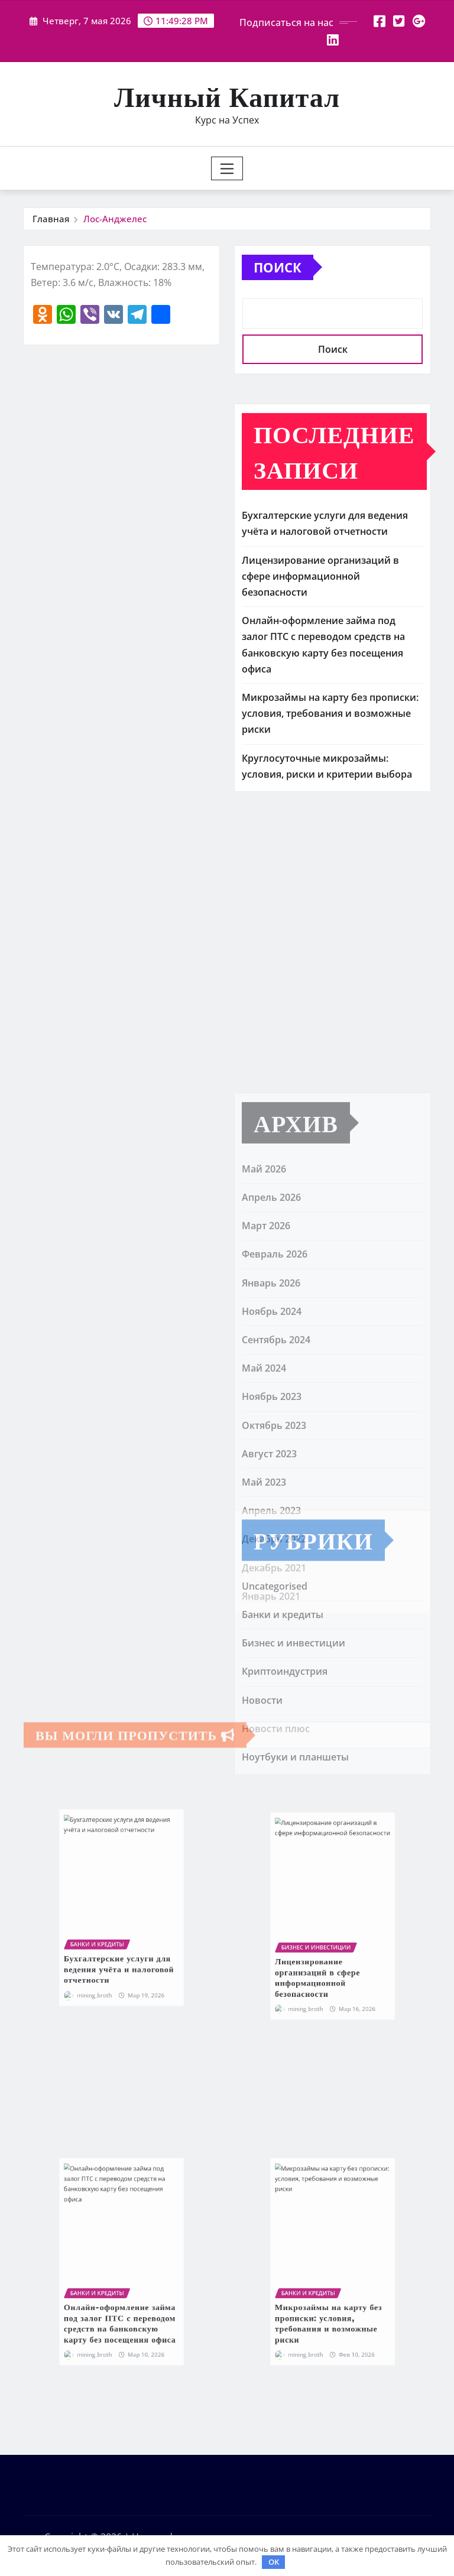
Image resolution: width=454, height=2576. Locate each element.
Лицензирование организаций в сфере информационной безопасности (320, 576)
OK (273, 2561)
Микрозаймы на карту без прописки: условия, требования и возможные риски (330, 713)
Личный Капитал (227, 96)
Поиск (277, 267)
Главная (51, 219)
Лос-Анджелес (115, 219)
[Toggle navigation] (227, 168)
